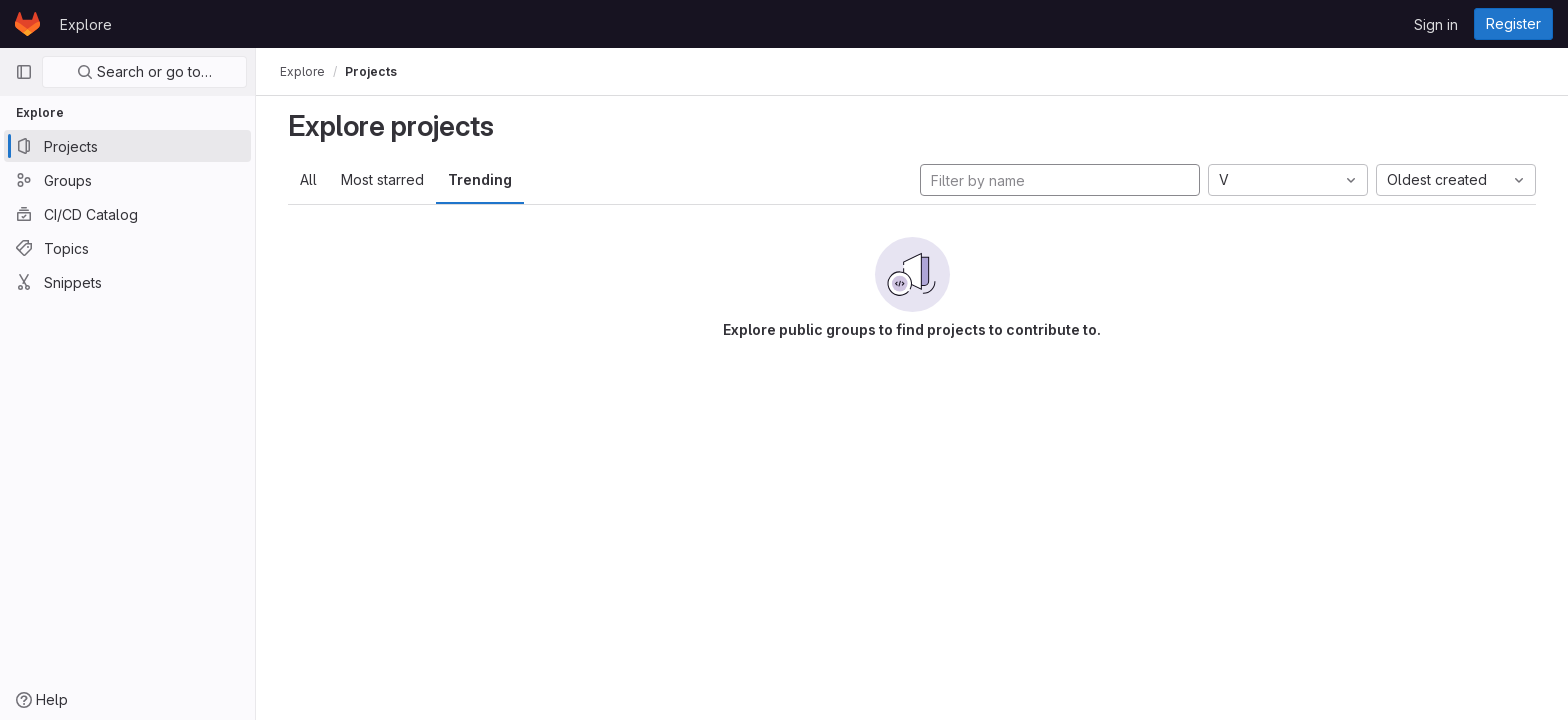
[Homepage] (27, 24)
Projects (371, 71)
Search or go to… (144, 71)
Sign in (1436, 24)
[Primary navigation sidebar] (24, 72)
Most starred (382, 179)
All (308, 179)
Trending (480, 179)
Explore (86, 24)
